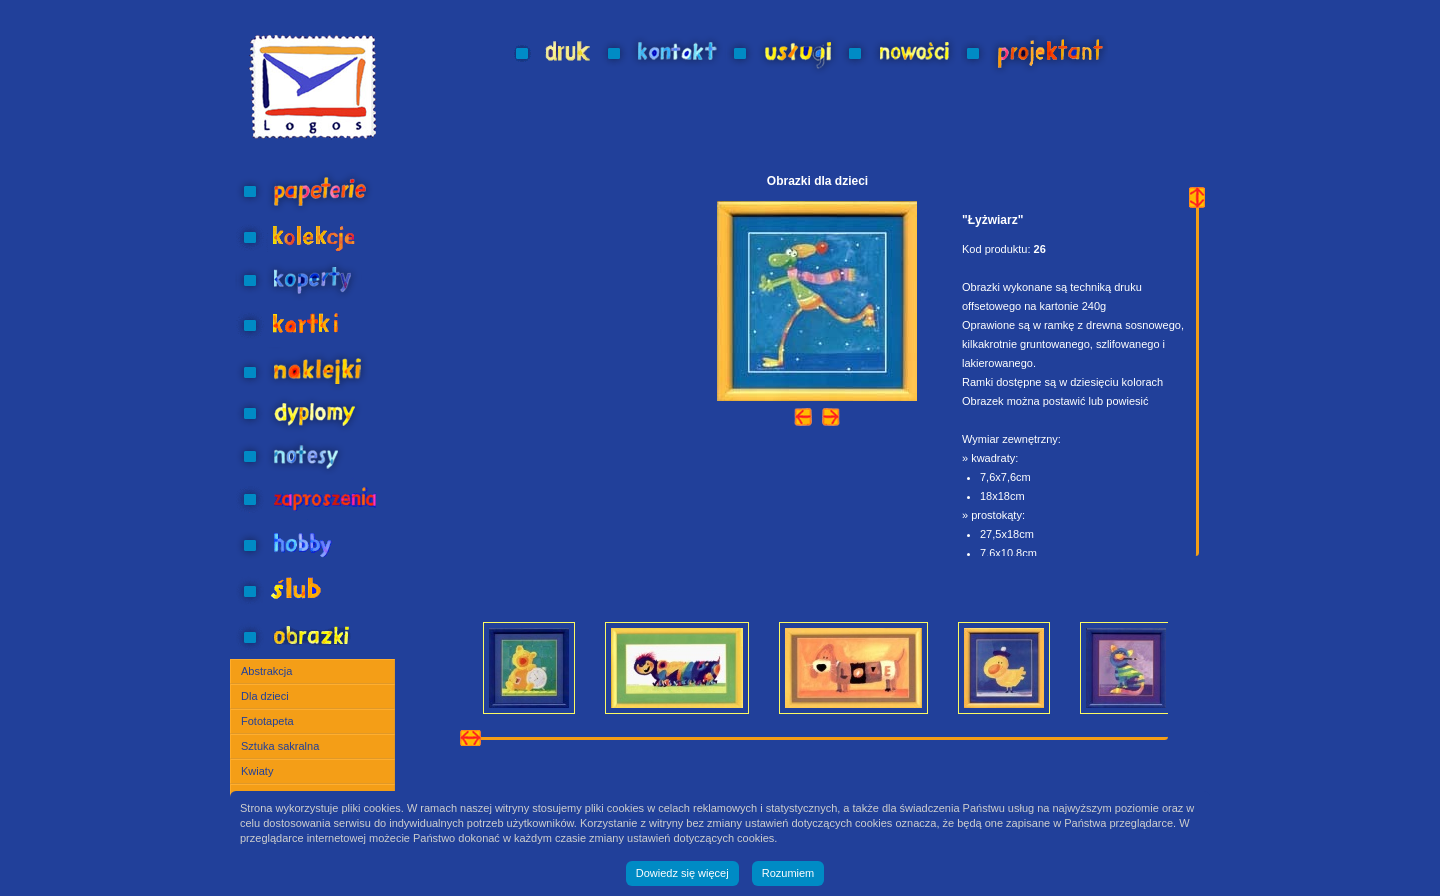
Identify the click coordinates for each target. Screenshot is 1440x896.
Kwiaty (257, 771)
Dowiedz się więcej (682, 873)
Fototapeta (267, 721)
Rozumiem (788, 873)
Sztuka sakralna (280, 746)
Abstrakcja (266, 671)
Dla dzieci (265, 696)
